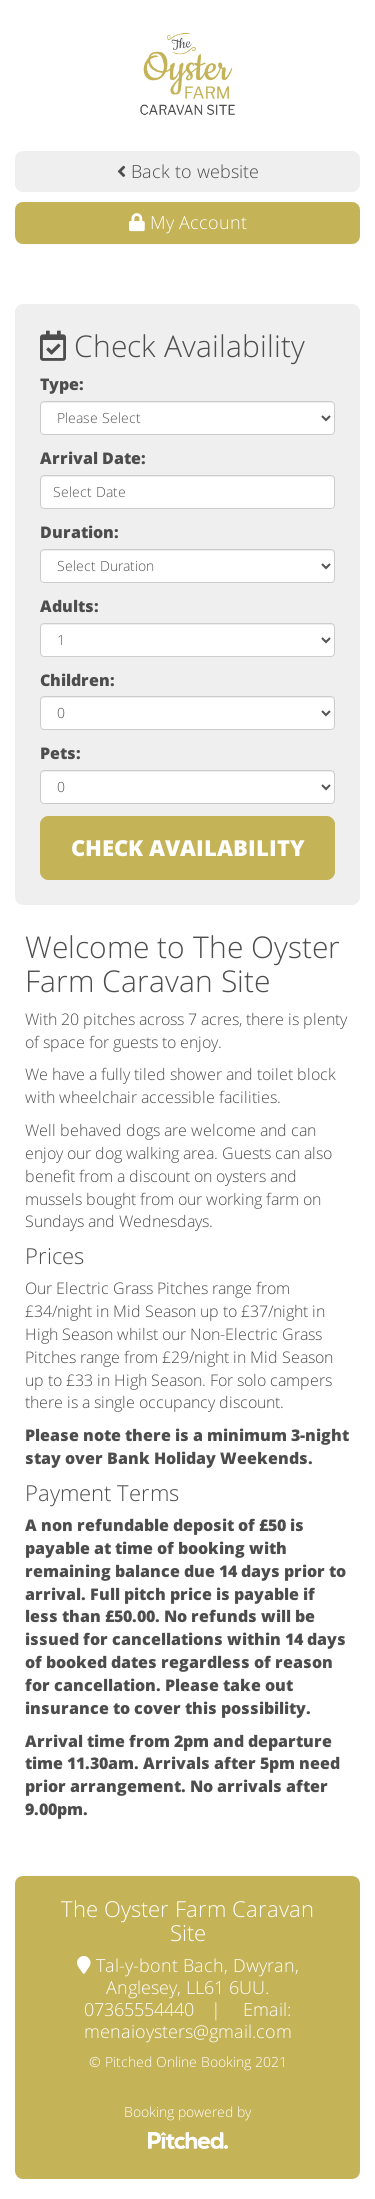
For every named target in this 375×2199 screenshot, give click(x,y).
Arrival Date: (93, 458)
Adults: (69, 606)
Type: (62, 384)
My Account (188, 222)
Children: (77, 680)
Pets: (60, 753)
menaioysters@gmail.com (188, 2031)
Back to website (188, 171)
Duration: (79, 532)
